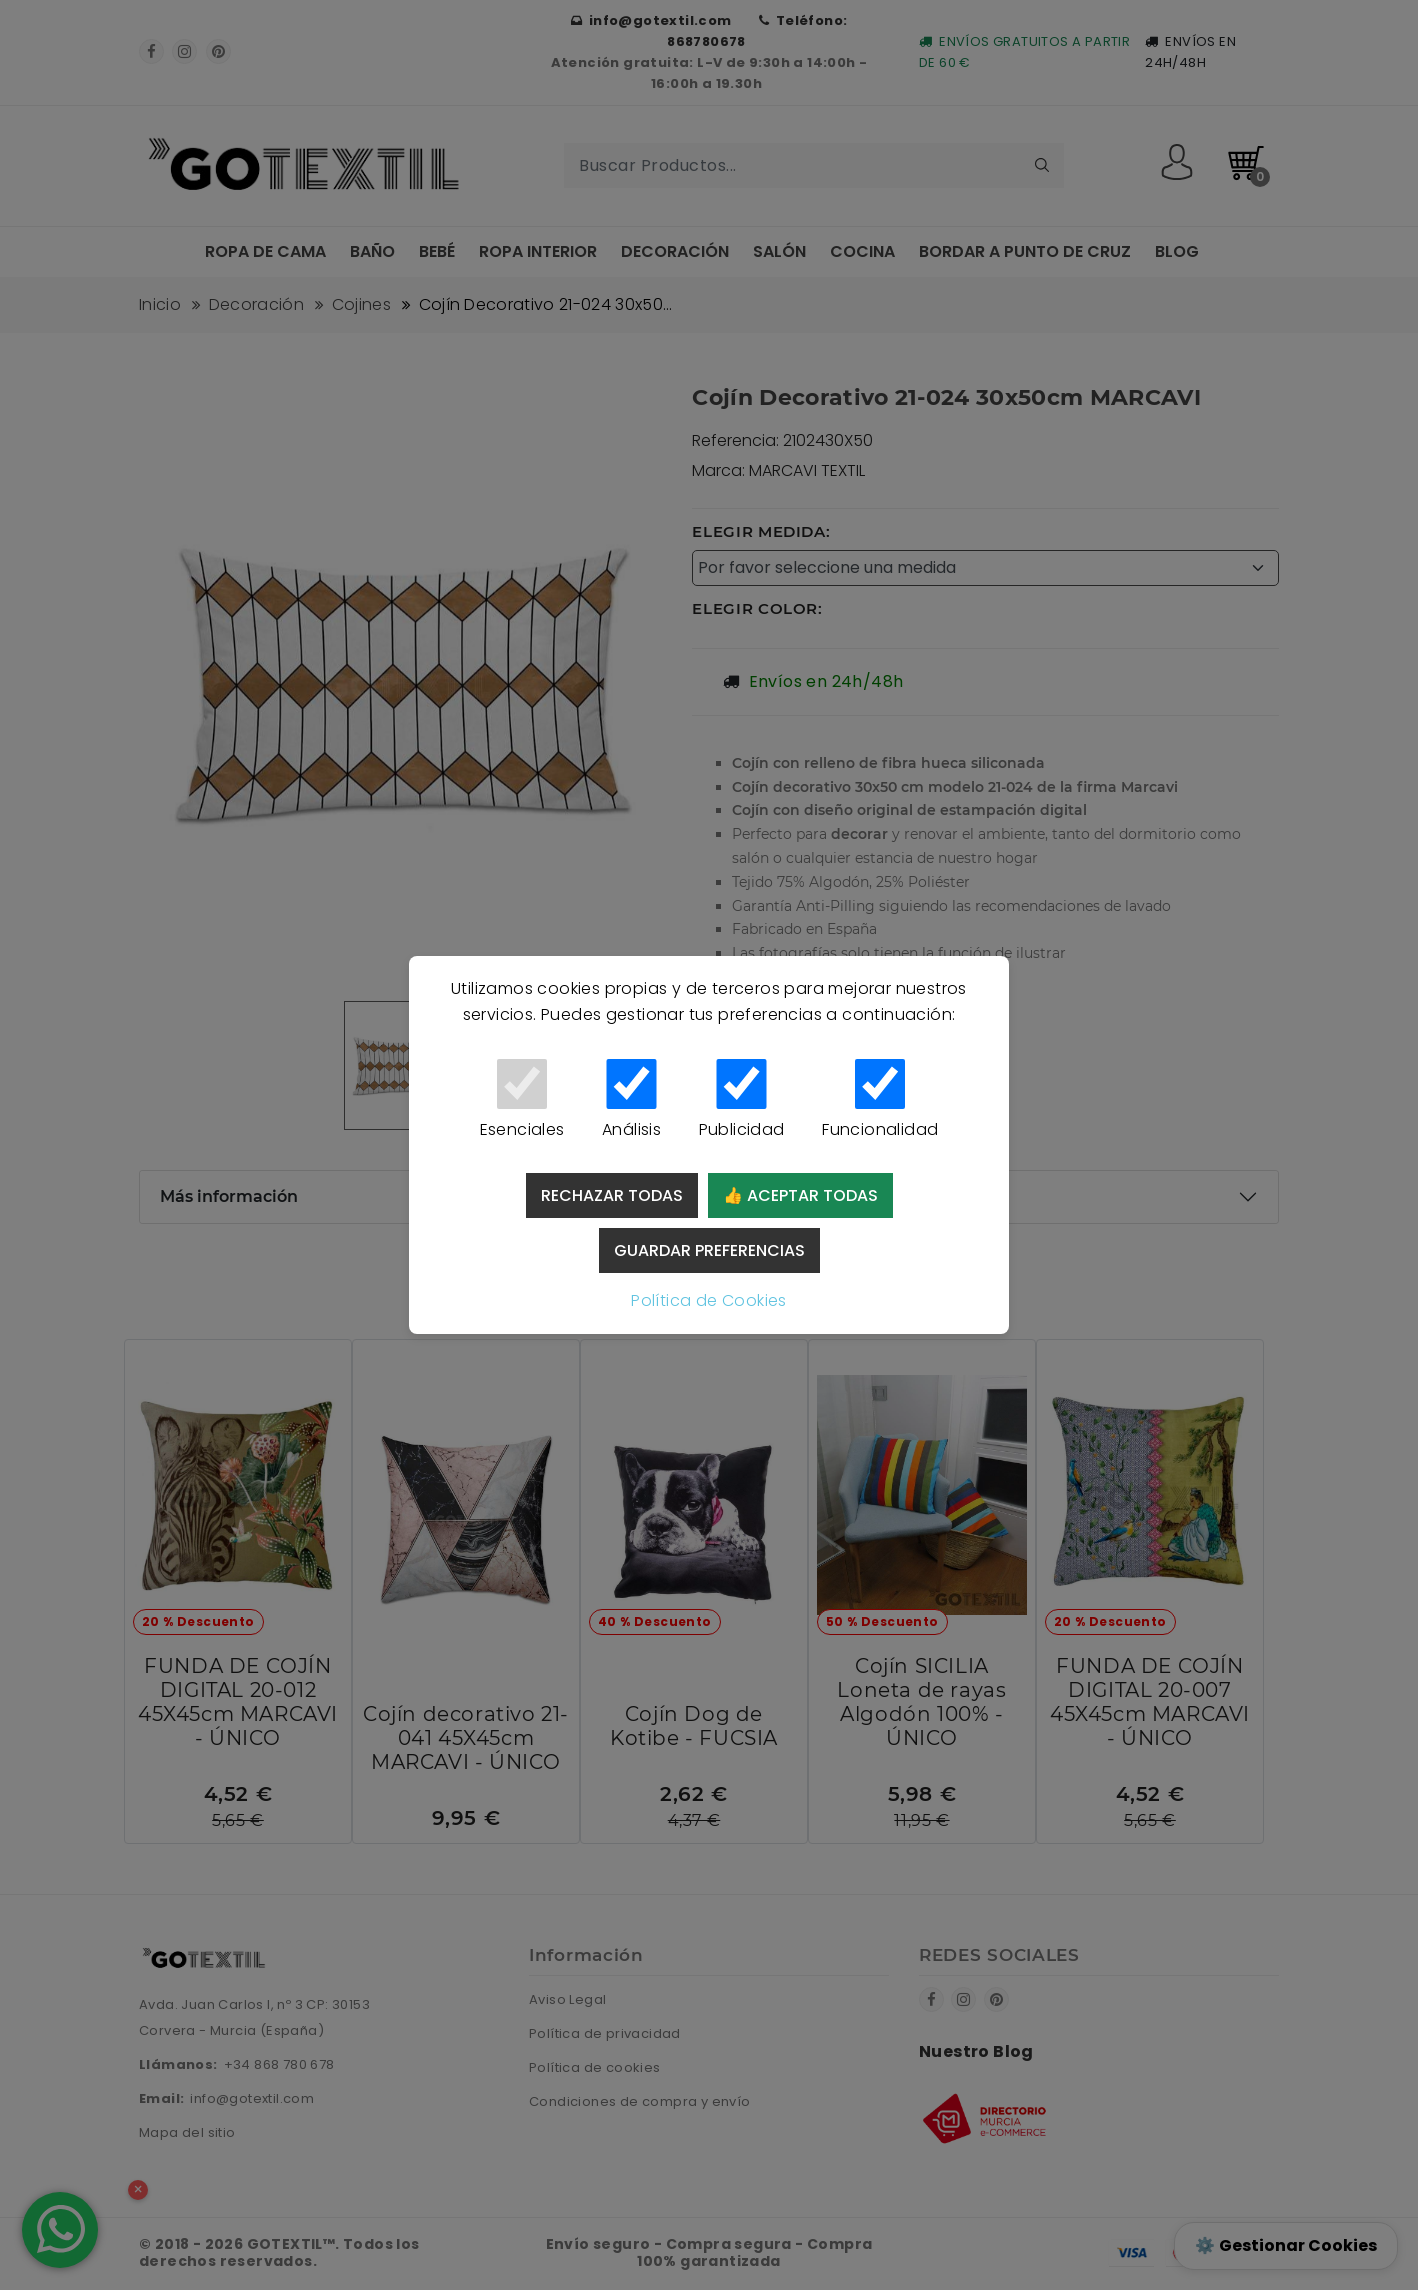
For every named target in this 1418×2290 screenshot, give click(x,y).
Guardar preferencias (709, 1250)
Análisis (631, 1100)
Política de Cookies (709, 1300)
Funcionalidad (880, 1100)
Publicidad (741, 1100)
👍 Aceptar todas (800, 1195)
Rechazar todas (612, 1195)
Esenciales (522, 1100)
